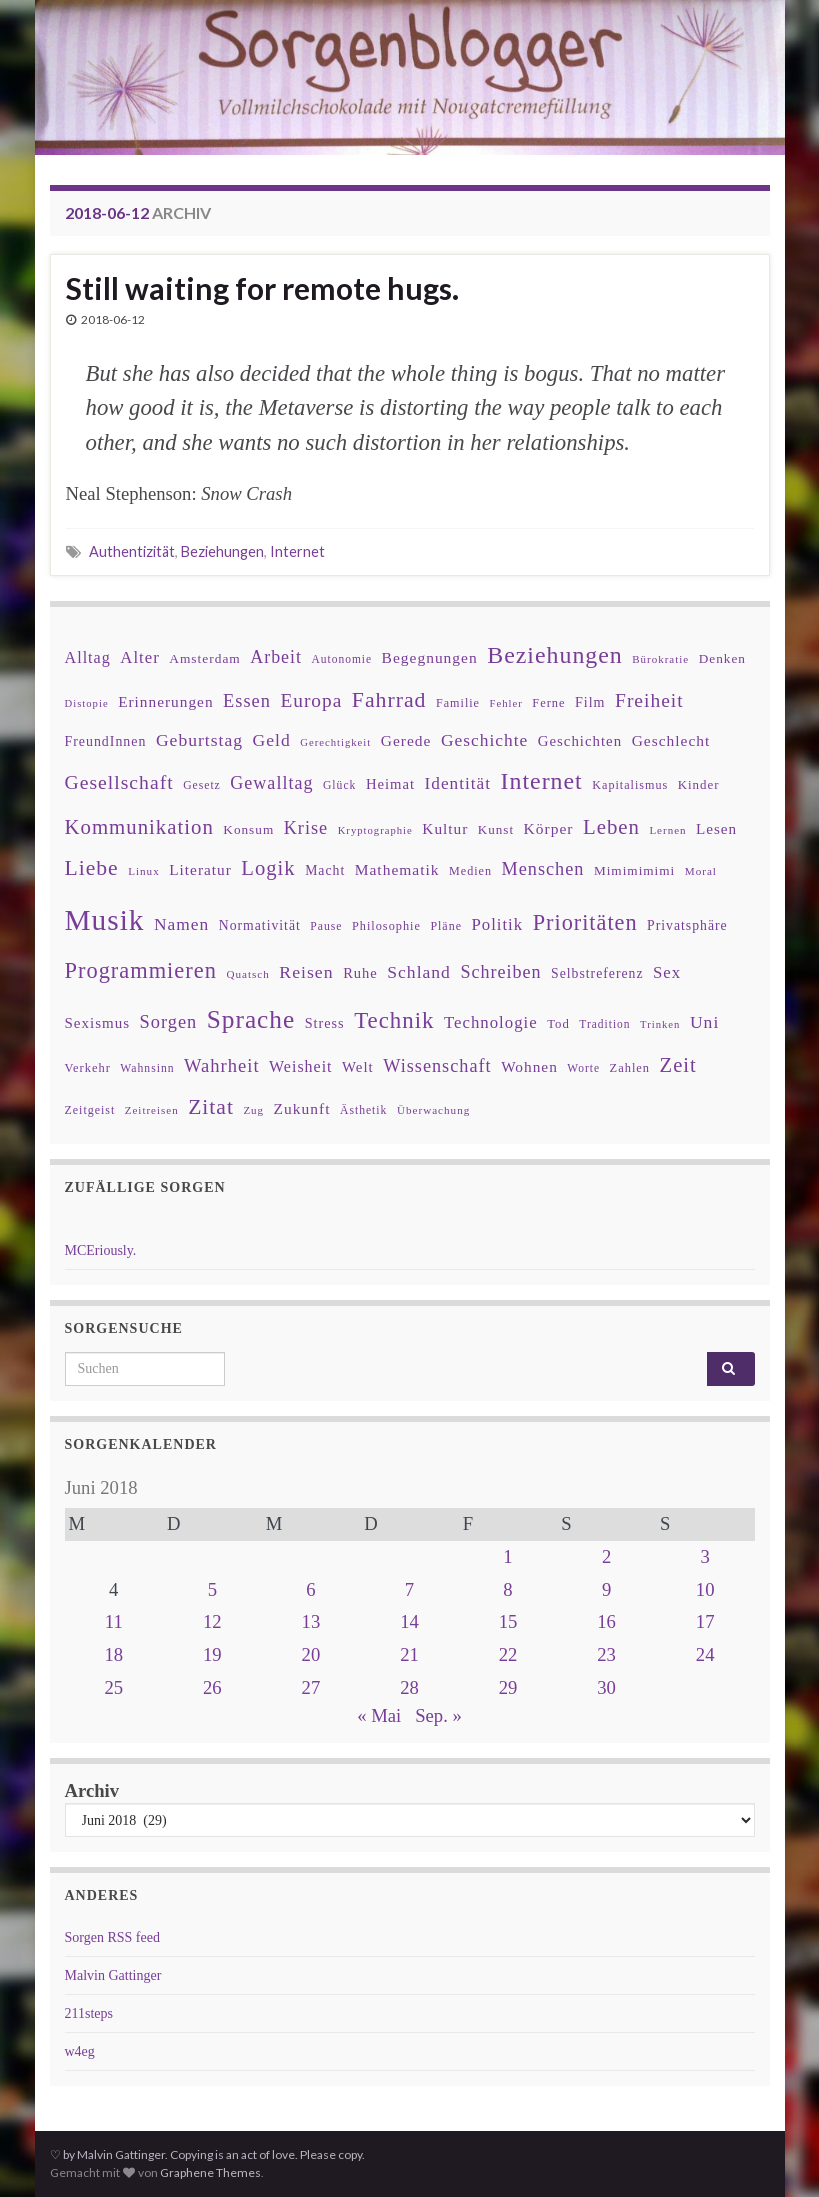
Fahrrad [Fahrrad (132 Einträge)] (389, 700)
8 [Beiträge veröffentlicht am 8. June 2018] (507, 1589)
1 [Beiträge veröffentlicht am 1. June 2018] (507, 1556)
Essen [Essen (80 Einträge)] (247, 701)
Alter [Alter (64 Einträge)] (139, 657)
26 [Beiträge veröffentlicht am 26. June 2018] (212, 1687)
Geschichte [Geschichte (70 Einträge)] (484, 740)
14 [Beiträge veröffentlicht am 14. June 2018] (409, 1621)
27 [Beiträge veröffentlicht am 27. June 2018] (311, 1687)
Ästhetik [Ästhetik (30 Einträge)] (363, 1110)
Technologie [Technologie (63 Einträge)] (491, 1022)
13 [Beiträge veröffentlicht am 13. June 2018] (311, 1621)
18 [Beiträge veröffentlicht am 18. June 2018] (113, 1654)
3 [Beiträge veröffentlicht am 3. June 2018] (705, 1556)
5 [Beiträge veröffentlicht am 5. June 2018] (212, 1589)
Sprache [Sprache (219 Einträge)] (251, 1019)
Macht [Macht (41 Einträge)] (325, 870)
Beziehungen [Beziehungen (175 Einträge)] (555, 655)
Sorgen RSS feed (112, 1937)
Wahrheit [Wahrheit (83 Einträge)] (222, 1065)
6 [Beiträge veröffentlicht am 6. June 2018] (310, 1589)
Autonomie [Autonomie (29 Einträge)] (341, 659)
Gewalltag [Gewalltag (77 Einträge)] (271, 783)
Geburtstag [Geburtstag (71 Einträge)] (199, 740)
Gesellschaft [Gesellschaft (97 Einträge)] (119, 782)
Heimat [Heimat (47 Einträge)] (390, 784)
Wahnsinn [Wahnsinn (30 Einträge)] (147, 1068)
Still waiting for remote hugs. (262, 288)
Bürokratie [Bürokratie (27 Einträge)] (660, 659)
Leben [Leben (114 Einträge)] (611, 826)
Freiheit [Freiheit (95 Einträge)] (649, 700)
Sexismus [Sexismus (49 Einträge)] (98, 1023)
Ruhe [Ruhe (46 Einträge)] (360, 973)
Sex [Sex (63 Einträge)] (667, 972)
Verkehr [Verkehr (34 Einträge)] (88, 1068)
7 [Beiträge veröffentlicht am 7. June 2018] (409, 1589)
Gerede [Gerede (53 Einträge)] (406, 740)
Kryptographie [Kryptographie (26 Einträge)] (375, 830)
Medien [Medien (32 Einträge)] (470, 871)
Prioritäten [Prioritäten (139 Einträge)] (585, 922)
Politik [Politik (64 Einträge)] (497, 924)
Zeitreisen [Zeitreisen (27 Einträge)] (152, 1110)
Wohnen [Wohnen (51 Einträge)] (529, 1066)
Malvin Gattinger (113, 1975)
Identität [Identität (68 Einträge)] (458, 783)
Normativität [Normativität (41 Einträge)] (260, 925)
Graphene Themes (210, 2172)
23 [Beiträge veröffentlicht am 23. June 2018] (606, 1654)
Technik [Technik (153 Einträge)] (394, 1020)
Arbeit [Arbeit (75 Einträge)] (276, 657)
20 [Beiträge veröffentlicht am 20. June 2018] (311, 1654)
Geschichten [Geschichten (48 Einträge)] (580, 741)
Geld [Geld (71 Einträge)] (272, 740)
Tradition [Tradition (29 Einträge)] (604, 1024)
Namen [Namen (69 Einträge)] (181, 924)
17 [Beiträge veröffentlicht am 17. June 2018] (705, 1621)
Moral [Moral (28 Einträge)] (701, 871)
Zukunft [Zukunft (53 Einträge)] (302, 1108)
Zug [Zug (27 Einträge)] (253, 1110)
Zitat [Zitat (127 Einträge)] (211, 1107)
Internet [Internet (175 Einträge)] (542, 781)
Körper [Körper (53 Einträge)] (549, 828)
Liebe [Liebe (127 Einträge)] (92, 868)
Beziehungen (222, 551)
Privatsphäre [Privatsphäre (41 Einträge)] (687, 925)
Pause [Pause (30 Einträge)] (326, 926)
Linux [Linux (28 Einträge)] (144, 871)
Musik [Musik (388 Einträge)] (105, 920)
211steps (89, 2013)
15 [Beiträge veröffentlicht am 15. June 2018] (508, 1621)
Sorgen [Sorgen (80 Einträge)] (169, 1022)
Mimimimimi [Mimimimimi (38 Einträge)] (634, 870)
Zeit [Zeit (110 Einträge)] (678, 1065)
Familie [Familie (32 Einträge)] (458, 703)
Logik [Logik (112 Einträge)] (268, 868)
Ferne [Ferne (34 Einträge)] (548, 703)
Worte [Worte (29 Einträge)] (583, 1068)
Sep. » (438, 1715)
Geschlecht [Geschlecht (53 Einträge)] (671, 740)
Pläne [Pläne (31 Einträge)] (446, 926)
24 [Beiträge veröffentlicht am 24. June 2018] (705, 1654)
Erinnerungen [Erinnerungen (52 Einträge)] (165, 701)
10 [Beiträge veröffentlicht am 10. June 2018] (705, 1589)
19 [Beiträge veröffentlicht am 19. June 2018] (212, 1654)
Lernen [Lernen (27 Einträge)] (667, 830)
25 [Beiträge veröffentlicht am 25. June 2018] (113, 1687)
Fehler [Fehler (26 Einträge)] (505, 703)
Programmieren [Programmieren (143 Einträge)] (141, 970)
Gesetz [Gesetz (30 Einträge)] (202, 785)
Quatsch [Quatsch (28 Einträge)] (247, 974)
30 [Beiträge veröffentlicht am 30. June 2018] (606, 1687)
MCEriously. (101, 1250)
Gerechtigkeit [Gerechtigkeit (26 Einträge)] (335, 742)
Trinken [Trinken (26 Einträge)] (660, 1024)
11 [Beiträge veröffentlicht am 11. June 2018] (114, 1621)
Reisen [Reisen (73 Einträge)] (306, 972)
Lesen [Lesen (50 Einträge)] (716, 828)
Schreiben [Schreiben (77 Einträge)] (500, 972)
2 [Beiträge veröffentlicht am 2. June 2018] (606, 1556)
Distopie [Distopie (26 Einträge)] (87, 703)
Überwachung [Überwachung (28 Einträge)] (433, 1110)
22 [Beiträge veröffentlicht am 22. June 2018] (508, 1654)
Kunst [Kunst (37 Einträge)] (496, 829)
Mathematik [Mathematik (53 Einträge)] (397, 869)
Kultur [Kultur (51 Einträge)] (445, 828)
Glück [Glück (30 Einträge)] (339, 785)
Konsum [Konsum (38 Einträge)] (248, 829)
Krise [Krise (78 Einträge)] (306, 828)
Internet (297, 551)
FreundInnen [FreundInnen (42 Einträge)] (106, 741)
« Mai (379, 1715)
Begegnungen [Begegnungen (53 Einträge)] (430, 657)
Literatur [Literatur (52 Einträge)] (200, 869)
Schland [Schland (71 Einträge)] (419, 972)
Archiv (92, 1790)
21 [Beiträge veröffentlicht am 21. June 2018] (409, 1654)
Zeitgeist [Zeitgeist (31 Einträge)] (90, 1110)
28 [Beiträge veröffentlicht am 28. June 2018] (409, 1687)
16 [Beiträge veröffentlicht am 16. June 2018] (606, 1621)
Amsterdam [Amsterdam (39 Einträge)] (204, 658)
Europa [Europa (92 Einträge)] (311, 700)
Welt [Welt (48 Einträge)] (358, 1067)
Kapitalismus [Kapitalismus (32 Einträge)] (630, 785)
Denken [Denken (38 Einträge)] (722, 658)
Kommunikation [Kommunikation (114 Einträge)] (139, 826)
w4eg (80, 2051)
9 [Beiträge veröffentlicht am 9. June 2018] (606, 1589)
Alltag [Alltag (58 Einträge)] (88, 657)
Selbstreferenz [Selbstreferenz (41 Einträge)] (597, 973)
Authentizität (132, 551)
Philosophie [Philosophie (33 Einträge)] (386, 926)
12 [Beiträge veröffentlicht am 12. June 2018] (212, 1621)
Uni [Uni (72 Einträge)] (704, 1022)
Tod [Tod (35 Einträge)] (558, 1024)
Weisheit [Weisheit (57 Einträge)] (300, 1066)
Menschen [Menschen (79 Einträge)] (543, 869)
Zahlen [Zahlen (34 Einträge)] (630, 1068)
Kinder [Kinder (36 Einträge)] (699, 784)
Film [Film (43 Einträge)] (590, 702)
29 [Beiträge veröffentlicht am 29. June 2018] (508, 1687)
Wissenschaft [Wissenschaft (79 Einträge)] (437, 1066)
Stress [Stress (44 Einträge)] (325, 1023)
